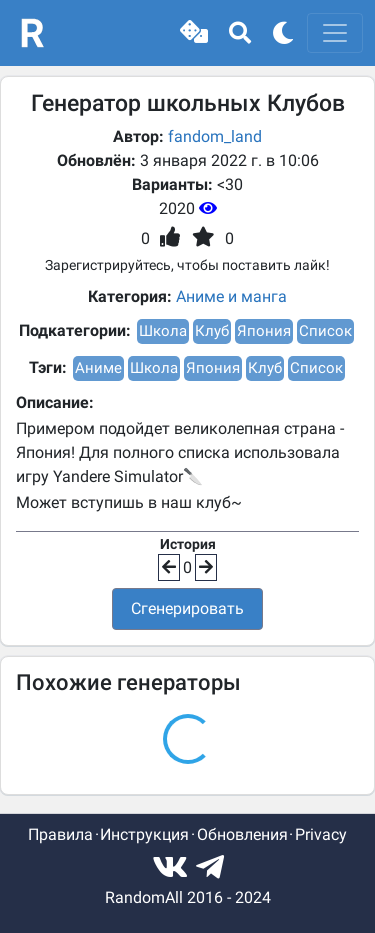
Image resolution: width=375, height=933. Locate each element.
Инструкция (144, 834)
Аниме (98, 368)
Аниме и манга (231, 296)
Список (325, 331)
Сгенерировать (187, 608)
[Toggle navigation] (335, 33)
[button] (194, 33)
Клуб (212, 331)
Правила (60, 834)
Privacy (321, 834)
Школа (163, 331)
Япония (264, 331)
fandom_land (215, 136)
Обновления (242, 834)
